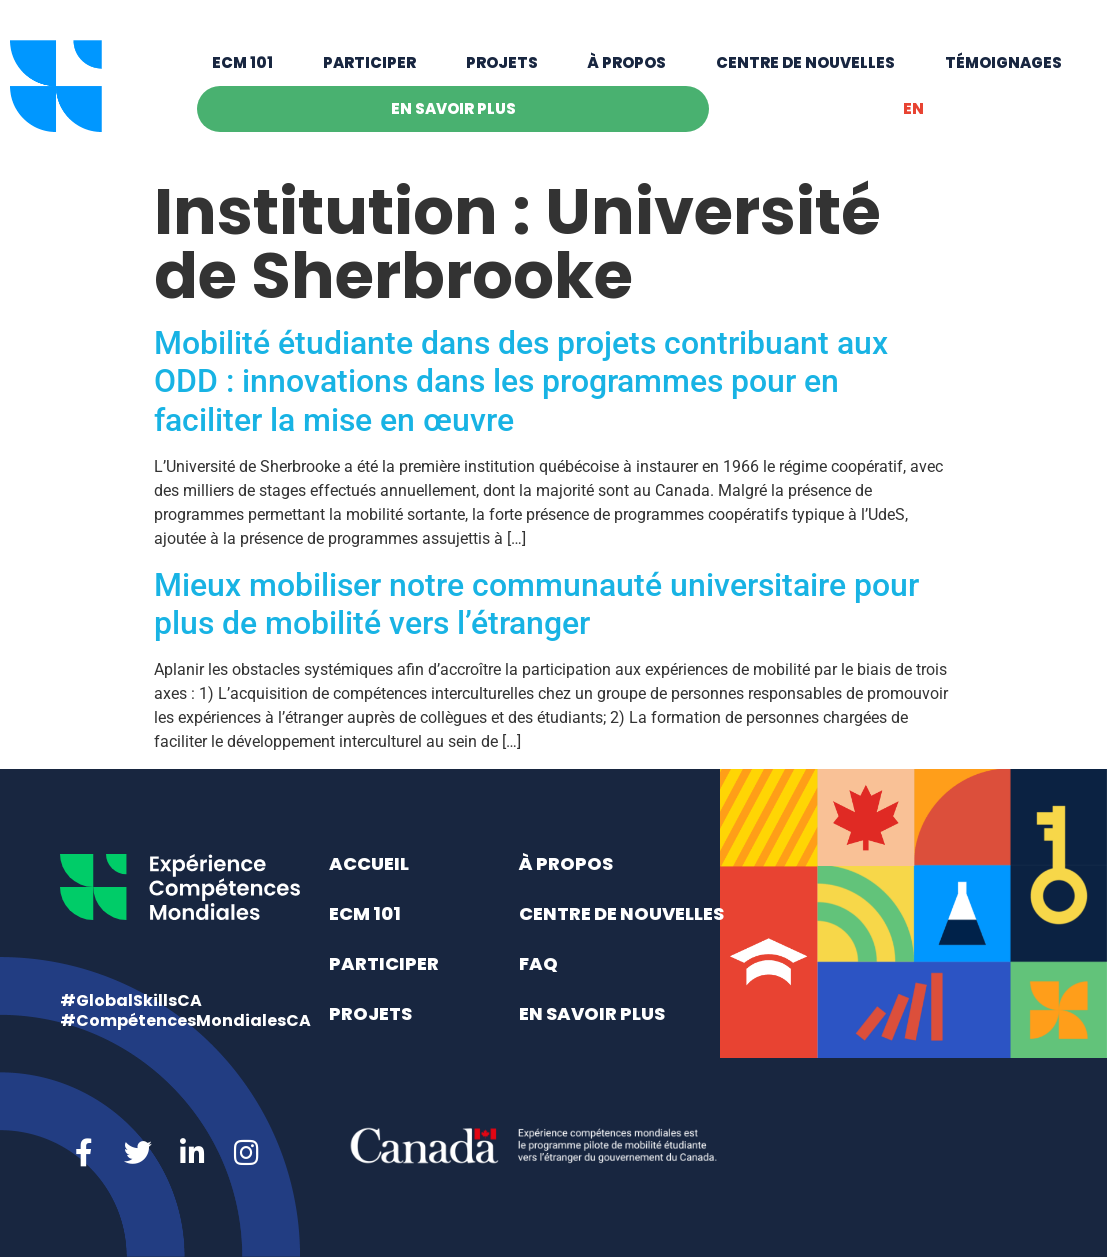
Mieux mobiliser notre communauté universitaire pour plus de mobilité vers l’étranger (536, 604)
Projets (502, 62)
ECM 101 (242, 62)
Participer (369, 62)
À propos (626, 62)
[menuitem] (913, 109)
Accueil (369, 863)
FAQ (538, 963)
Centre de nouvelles (805, 62)
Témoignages (1003, 62)
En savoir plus (453, 108)
